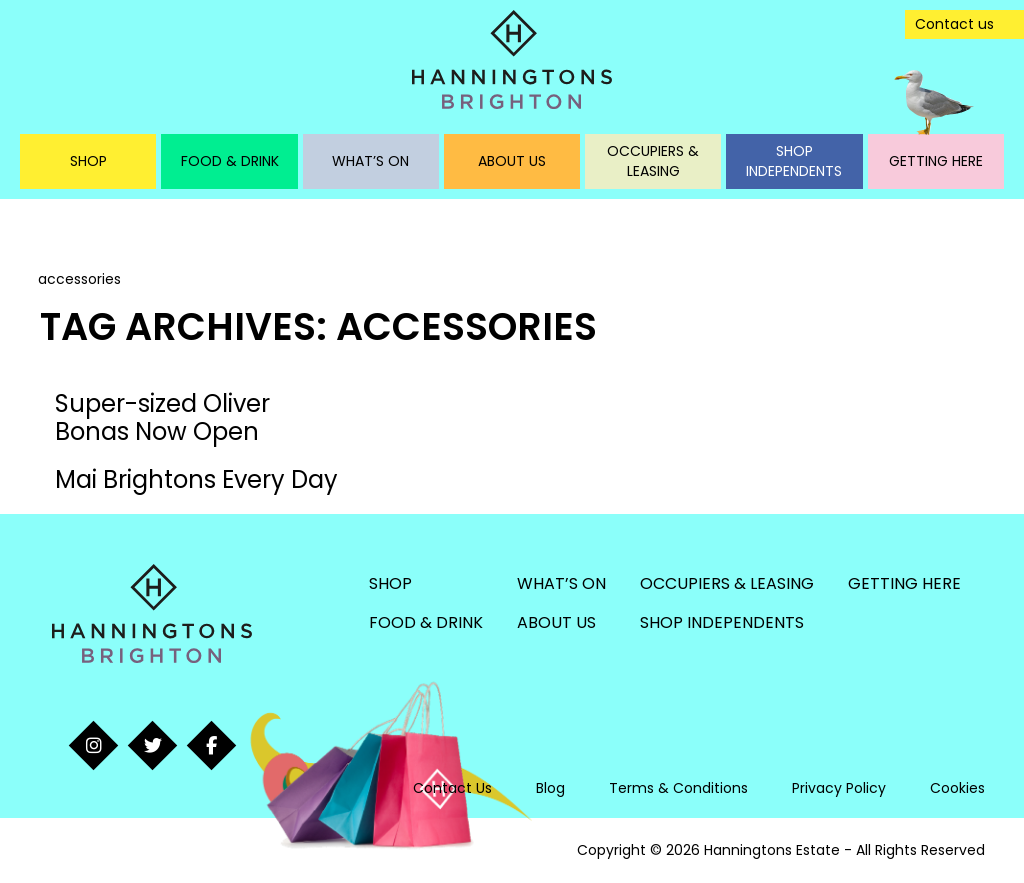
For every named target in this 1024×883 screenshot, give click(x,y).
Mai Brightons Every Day (196, 479)
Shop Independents (794, 161)
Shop (88, 161)
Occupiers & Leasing (653, 161)
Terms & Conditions (678, 788)
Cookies (957, 788)
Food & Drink (230, 161)
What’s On (370, 161)
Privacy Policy (839, 788)
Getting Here (936, 161)
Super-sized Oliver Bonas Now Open (162, 417)
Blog (550, 788)
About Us (512, 161)
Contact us (954, 24)
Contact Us (452, 788)
